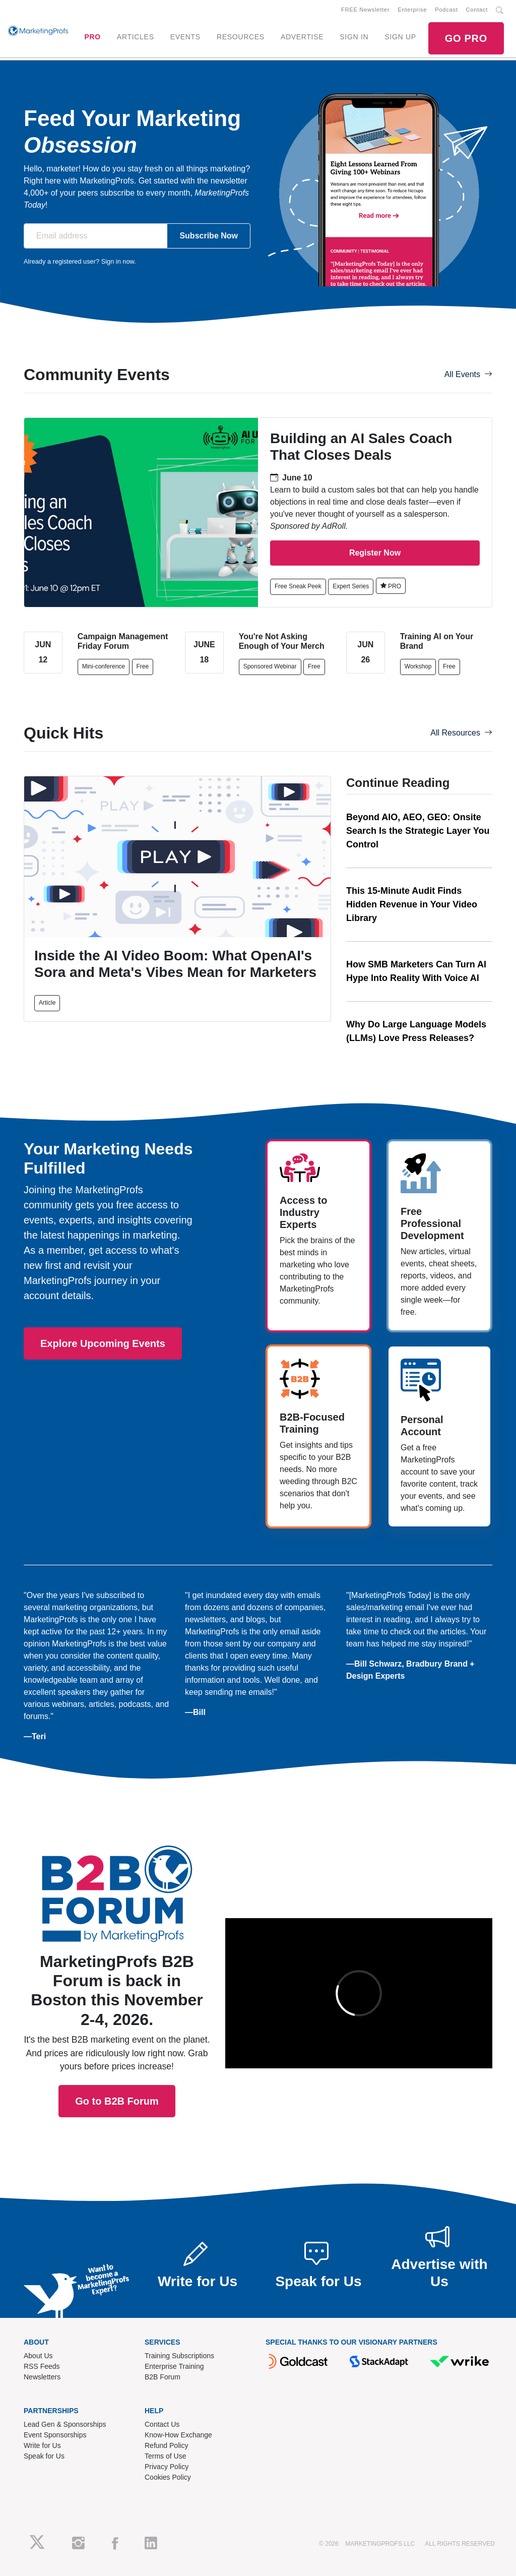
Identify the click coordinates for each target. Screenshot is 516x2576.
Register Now (375, 552)
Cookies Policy (168, 2477)
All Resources (461, 732)
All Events (468, 374)
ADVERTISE (302, 37)
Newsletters (42, 2377)
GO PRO (466, 38)
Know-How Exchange (178, 2435)
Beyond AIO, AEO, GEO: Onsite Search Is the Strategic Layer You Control (417, 830)
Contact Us (162, 2424)
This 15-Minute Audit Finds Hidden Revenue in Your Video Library (411, 904)
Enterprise (412, 10)
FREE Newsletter (365, 10)
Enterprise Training (174, 2366)
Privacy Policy (166, 2467)
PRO (92, 37)
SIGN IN (354, 37)
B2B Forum (162, 2377)
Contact (477, 10)
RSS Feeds (42, 2366)
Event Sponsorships (55, 2435)
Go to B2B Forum (117, 1981)
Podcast (446, 10)
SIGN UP (400, 37)
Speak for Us (44, 2456)
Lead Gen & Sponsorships (65, 2424)
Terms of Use (165, 2456)
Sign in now (117, 261)
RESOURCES (241, 37)
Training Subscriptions (179, 2356)
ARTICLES (135, 37)
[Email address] (95, 236)
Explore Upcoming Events (102, 1343)
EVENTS (185, 37)
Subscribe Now (208, 235)
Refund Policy (166, 2445)
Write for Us (42, 2445)
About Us (38, 2356)
